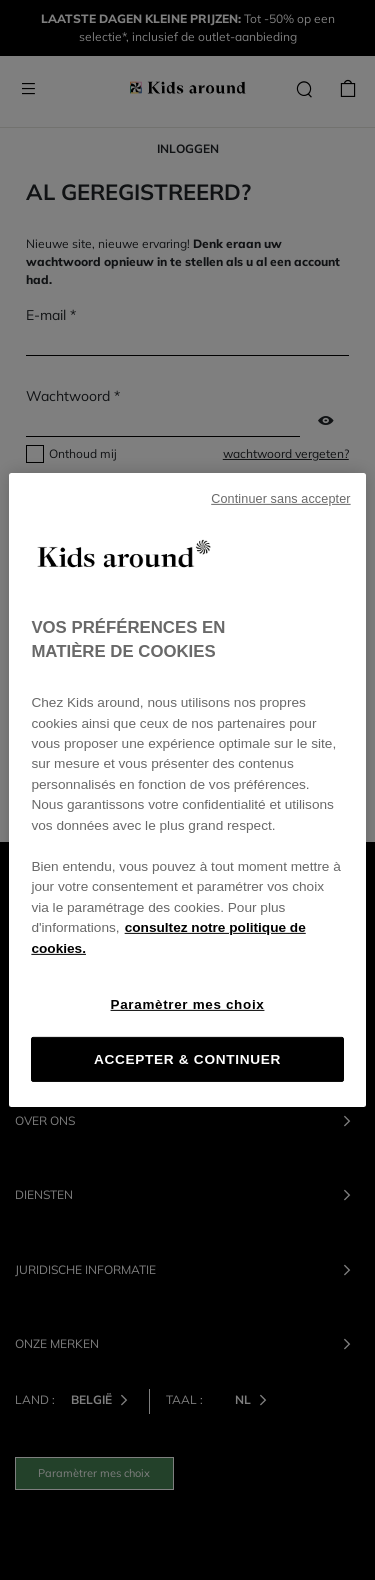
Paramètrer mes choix (188, 1004)
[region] (187, 790)
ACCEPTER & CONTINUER (187, 1059)
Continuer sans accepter (280, 499)
